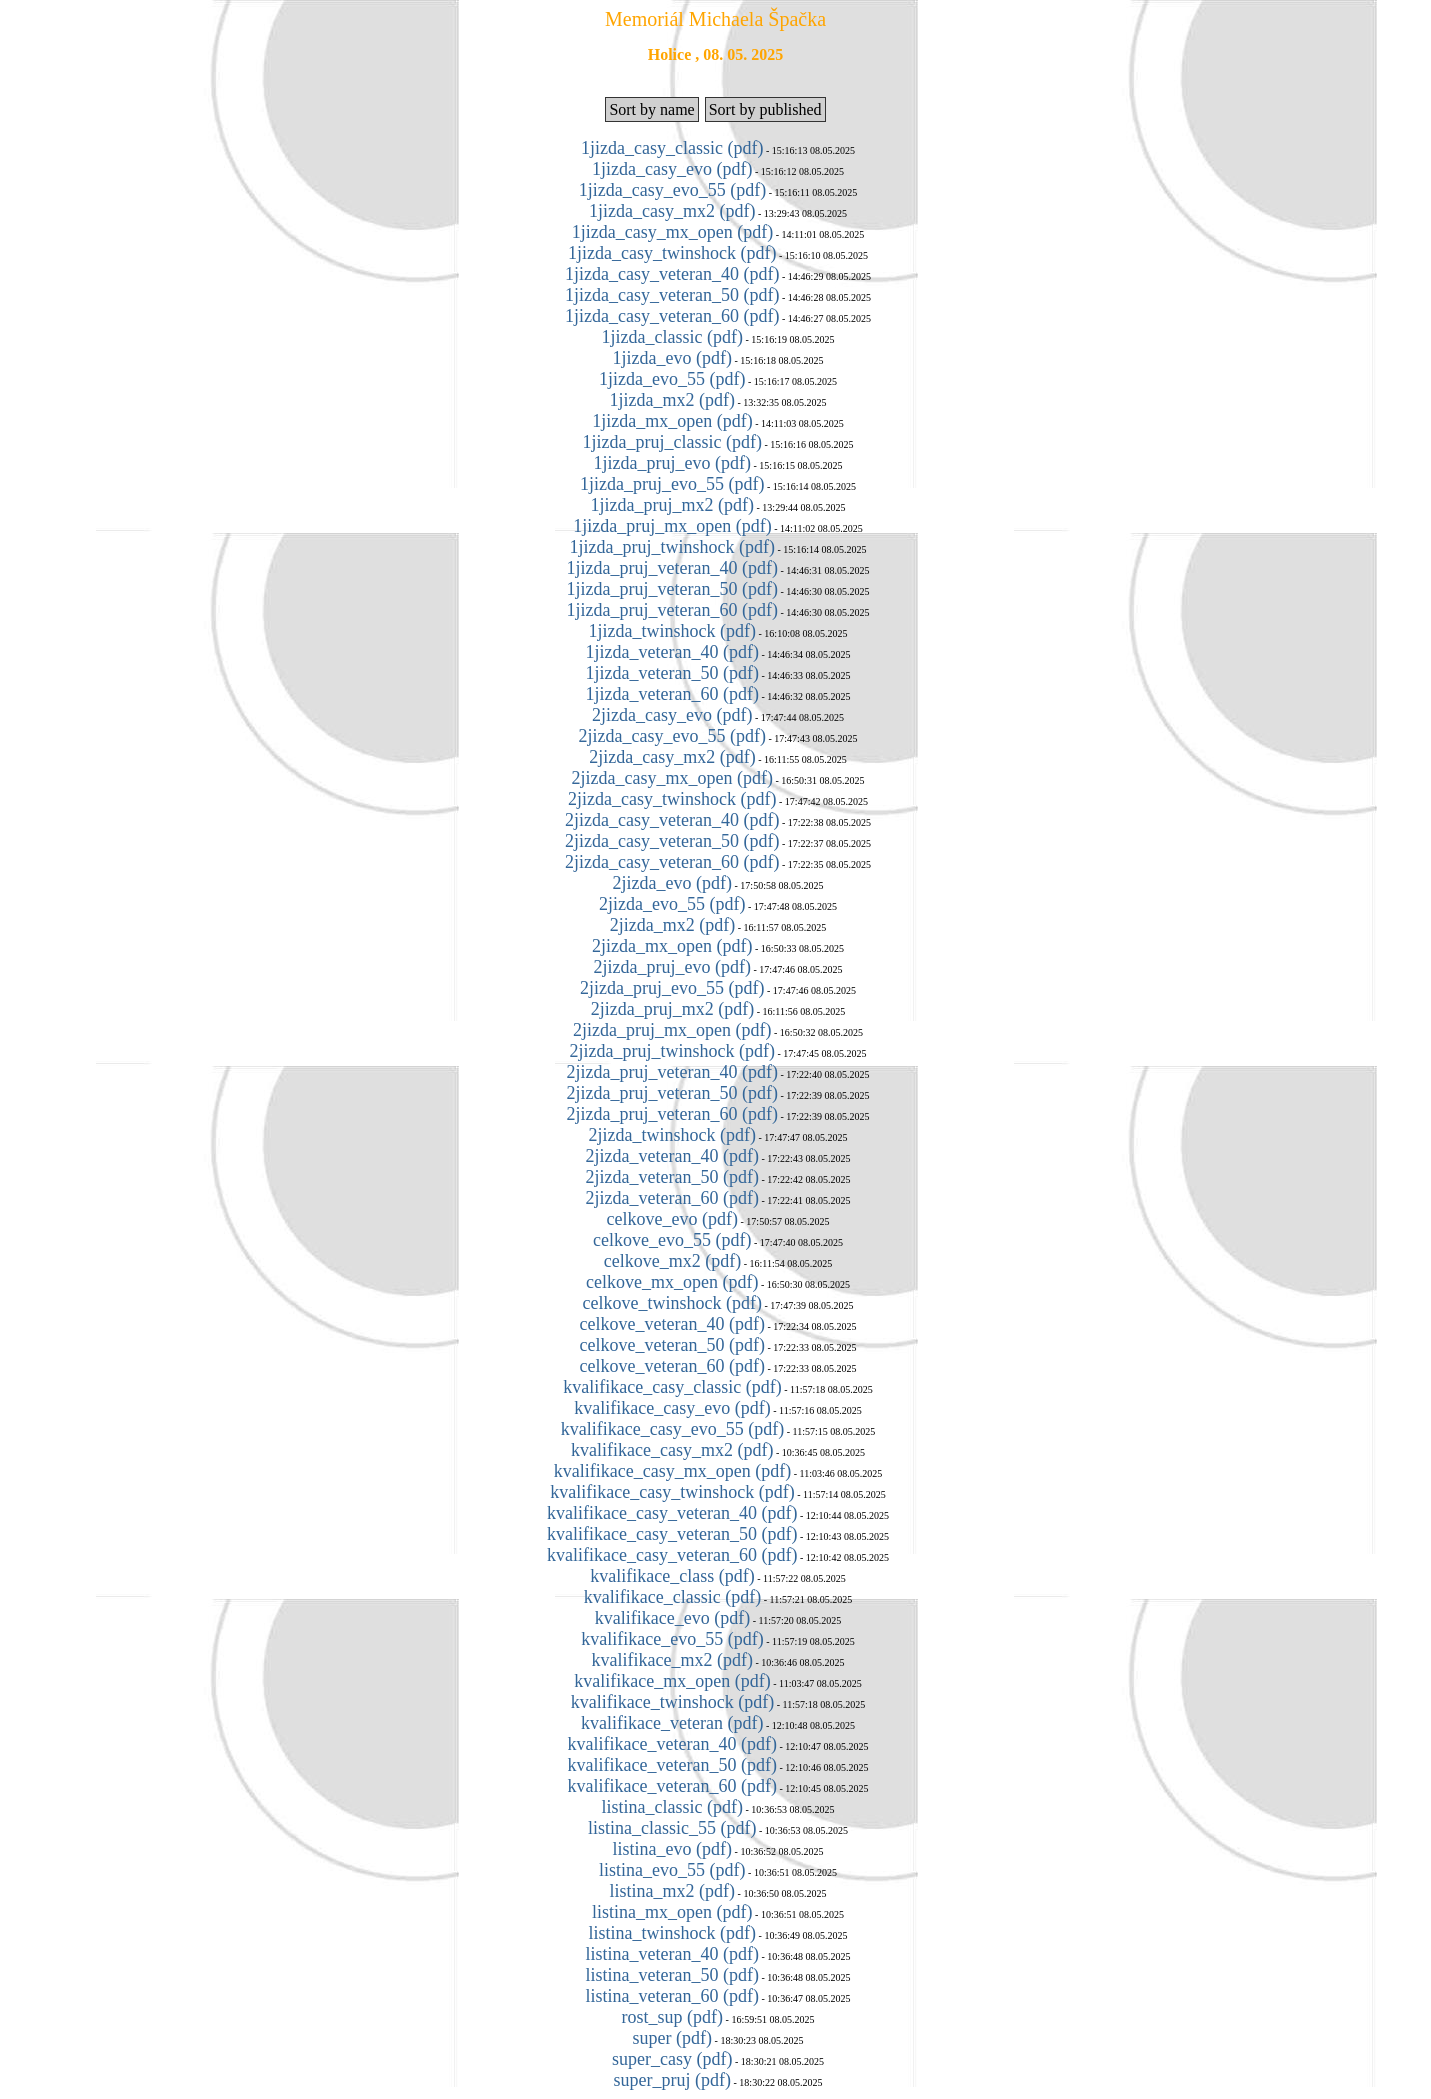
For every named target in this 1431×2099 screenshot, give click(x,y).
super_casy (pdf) (672, 2059)
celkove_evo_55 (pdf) (672, 1240)
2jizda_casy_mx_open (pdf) (672, 778)
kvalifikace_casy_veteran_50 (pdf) (672, 1534)
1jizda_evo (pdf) (672, 358)
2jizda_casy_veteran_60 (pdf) (672, 862)
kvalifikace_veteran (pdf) (672, 1723)
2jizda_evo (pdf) (672, 883)
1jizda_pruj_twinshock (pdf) (672, 547)
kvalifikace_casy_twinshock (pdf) (672, 1492)
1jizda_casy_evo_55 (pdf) (672, 190)
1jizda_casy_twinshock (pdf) (672, 253)
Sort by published (765, 109)
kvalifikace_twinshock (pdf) (672, 1702)
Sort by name (651, 109)
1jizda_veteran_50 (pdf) (672, 673)
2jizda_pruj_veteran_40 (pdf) (672, 1072)
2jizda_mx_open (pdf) (672, 946)
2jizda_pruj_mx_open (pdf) (672, 1030)
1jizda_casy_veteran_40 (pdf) (672, 274)
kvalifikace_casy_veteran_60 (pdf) (672, 1555)
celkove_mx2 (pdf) (672, 1261)
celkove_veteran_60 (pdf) (672, 1366)
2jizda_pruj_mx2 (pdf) (672, 1009)
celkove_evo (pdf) (672, 1219)
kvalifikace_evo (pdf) (672, 1618)
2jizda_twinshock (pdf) (672, 1135)
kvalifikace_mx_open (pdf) (672, 1681)
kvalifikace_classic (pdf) (672, 1597)
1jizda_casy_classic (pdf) (672, 148)
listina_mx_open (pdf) (672, 1912)
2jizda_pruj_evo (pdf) (672, 967)
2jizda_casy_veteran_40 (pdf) (672, 820)
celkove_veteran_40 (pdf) (672, 1324)
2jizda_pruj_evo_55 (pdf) (672, 988)
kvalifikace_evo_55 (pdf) (672, 1639)
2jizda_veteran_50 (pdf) (672, 1177)
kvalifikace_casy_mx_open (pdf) (672, 1471)
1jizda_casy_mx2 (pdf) (672, 211)
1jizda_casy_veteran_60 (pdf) (672, 316)
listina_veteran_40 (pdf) (672, 1954)
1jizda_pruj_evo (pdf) (672, 463)
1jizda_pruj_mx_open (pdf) (672, 526)
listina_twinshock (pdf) (672, 1933)
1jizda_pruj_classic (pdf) (672, 442)
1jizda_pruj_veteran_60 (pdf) (672, 610)
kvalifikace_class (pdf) (672, 1576)
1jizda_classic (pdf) (672, 337)
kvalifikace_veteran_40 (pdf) (672, 1744)
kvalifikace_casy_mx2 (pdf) (672, 1450)
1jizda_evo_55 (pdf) (672, 379)
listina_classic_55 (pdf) (672, 1828)
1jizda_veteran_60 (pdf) (672, 694)
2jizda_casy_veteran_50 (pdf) (672, 841)
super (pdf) (672, 2038)
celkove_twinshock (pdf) (672, 1303)
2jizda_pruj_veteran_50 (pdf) (672, 1093)
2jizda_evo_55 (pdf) (672, 904)
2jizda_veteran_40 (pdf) (672, 1156)
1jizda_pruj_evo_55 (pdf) (672, 484)
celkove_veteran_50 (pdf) (672, 1345)
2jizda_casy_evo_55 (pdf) (672, 736)
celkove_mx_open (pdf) (672, 1282)
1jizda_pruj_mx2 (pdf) (672, 505)
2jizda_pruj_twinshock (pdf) (672, 1051)
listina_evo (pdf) (672, 1849)
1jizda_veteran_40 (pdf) (672, 652)
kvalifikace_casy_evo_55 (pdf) (672, 1429)
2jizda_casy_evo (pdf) (672, 715)
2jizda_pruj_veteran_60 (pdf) (672, 1114)
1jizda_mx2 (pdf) (672, 400)
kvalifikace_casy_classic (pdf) (672, 1387)
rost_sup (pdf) (673, 2017)
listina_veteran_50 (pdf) (672, 1975)
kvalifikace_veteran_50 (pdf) (672, 1765)
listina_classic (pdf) (672, 1807)
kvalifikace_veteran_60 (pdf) (672, 1786)
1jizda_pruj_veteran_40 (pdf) (672, 568)
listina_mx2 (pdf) (672, 1891)
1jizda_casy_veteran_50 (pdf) (672, 295)
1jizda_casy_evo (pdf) (672, 169)
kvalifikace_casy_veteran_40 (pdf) (672, 1513)
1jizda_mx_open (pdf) (672, 421)
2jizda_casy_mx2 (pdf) (672, 757)
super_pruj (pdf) (672, 2080)
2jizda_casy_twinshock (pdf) (672, 799)
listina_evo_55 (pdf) (672, 1870)
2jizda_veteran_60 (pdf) (672, 1198)
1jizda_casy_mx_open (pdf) (672, 232)
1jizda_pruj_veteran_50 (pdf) (672, 589)
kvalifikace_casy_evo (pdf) (672, 1408)
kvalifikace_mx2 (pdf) (672, 1660)
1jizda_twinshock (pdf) (672, 631)
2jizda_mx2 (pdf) (672, 925)
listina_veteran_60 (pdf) (672, 1996)
